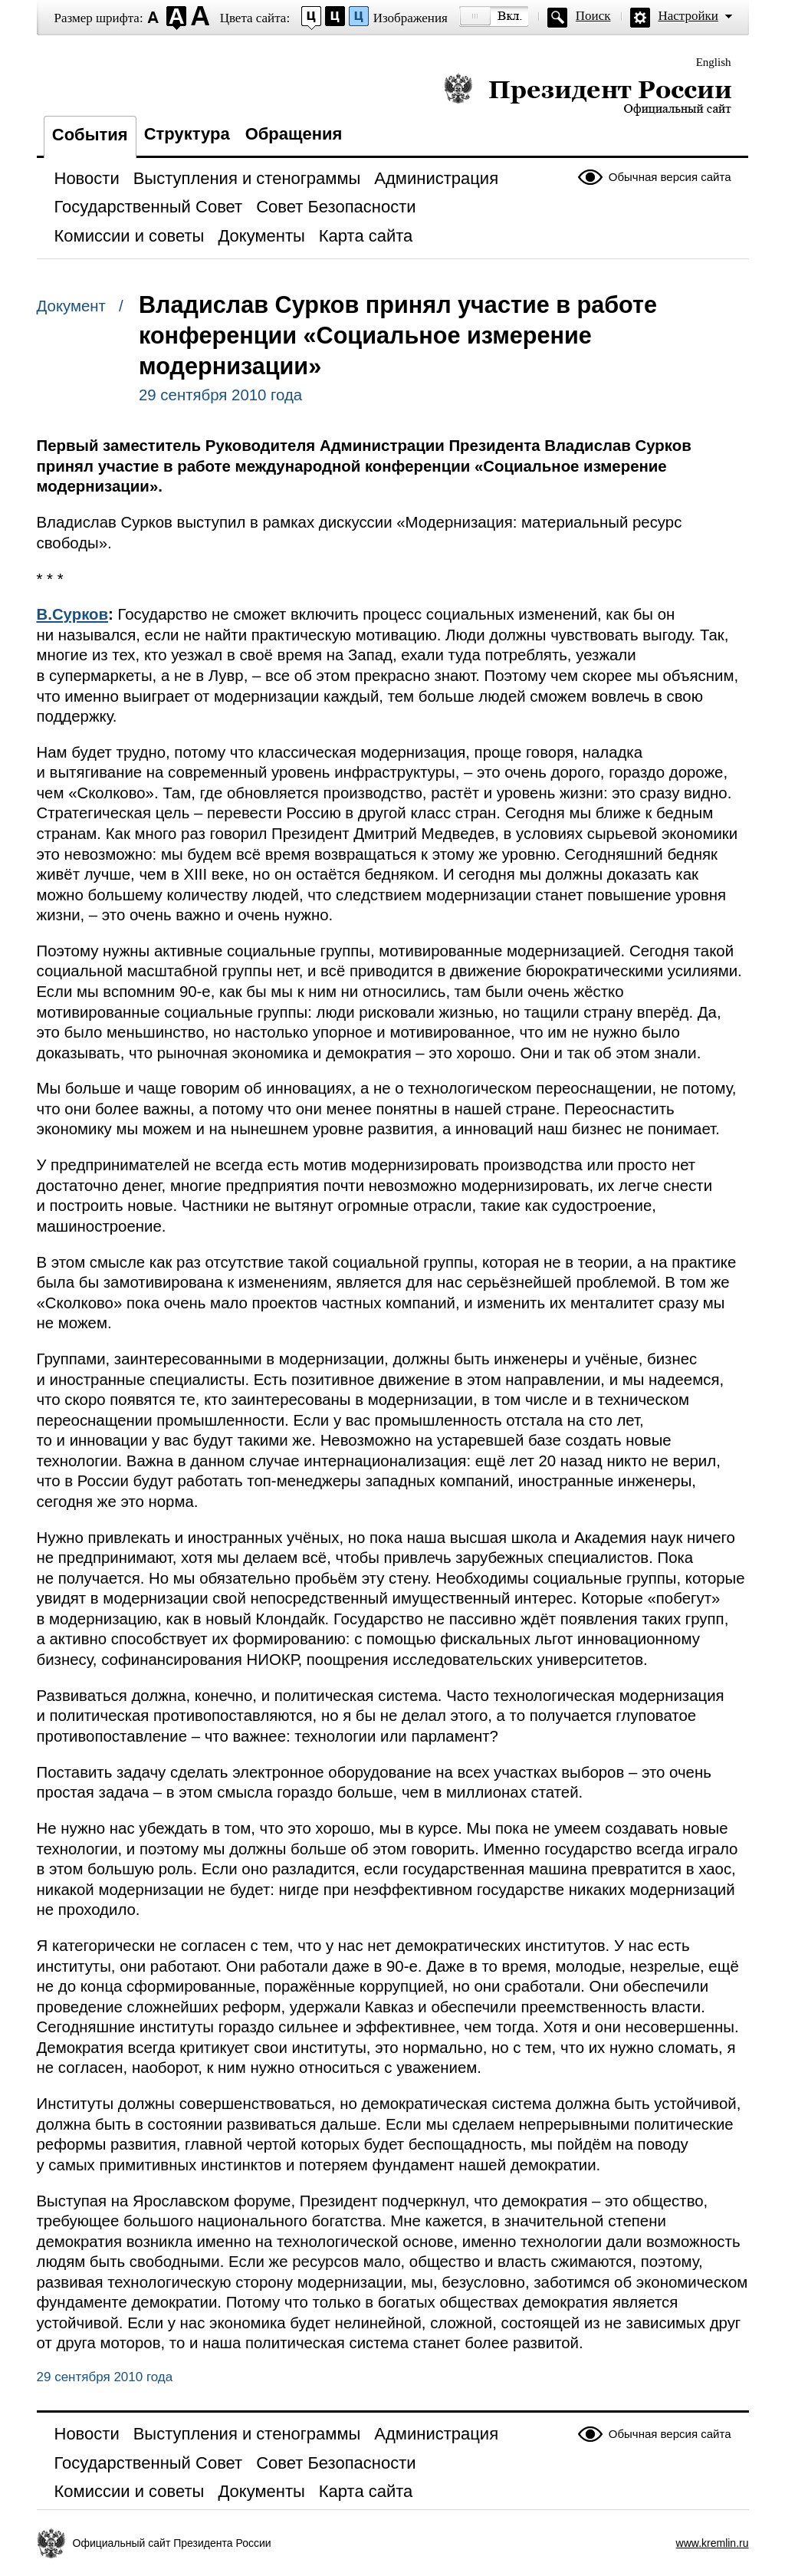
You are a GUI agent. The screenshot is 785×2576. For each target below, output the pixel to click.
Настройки (688, 15)
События (90, 134)
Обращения (294, 133)
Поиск (593, 15)
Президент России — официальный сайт (587, 94)
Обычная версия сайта (670, 176)
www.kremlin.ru (712, 2543)
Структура (187, 133)
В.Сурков (73, 614)
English (713, 62)
